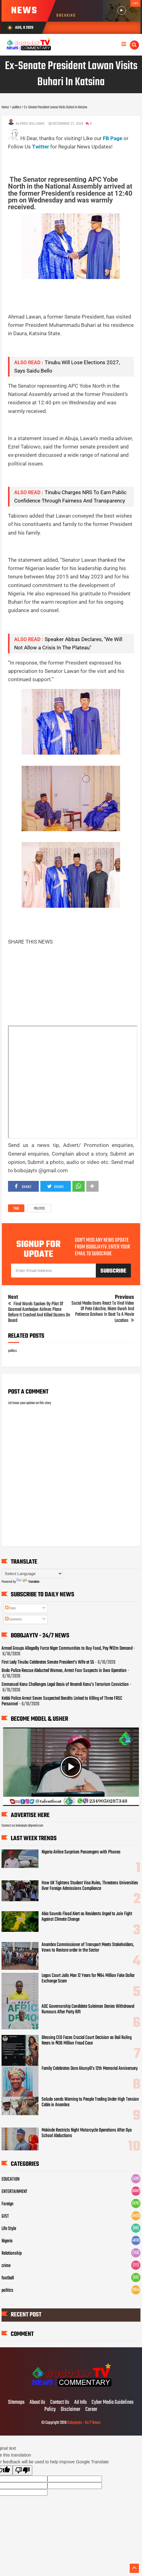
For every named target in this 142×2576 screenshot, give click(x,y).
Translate (28, 1582)
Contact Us (59, 2402)
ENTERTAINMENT (14, 2192)
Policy (50, 2409)
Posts (10, 1608)
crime (6, 2266)
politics (39, 1209)
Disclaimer (70, 2409)
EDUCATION (10, 2179)
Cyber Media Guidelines (112, 2402)
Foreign (8, 2204)
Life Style (9, 2229)
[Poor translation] (22, 2470)
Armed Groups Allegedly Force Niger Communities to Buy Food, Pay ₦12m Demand (67, 1648)
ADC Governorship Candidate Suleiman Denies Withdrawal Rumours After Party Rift (88, 2009)
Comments (13, 1619)
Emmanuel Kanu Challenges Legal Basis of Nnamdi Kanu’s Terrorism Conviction (65, 1685)
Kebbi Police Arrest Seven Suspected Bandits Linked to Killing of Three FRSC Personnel (62, 1701)
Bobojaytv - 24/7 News (83, 2422)
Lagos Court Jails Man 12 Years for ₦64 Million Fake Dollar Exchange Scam (88, 1978)
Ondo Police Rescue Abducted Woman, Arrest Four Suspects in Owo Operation (64, 1671)
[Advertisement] (75, 158)
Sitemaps (16, 2402)
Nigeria (7, 2241)
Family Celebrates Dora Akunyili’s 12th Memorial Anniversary (90, 2069)
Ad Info (80, 2402)
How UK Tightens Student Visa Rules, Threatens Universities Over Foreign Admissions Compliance (90, 1886)
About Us (37, 2402)
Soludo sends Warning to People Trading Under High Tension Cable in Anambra (90, 2102)
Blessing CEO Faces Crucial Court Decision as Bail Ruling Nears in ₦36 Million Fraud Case (87, 2040)
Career (91, 2409)
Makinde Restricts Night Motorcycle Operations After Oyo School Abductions (87, 2133)
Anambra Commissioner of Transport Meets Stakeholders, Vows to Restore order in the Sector (88, 1947)
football (8, 2278)
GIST (5, 2216)
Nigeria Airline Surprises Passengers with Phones (81, 1852)
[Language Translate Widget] (32, 1573)
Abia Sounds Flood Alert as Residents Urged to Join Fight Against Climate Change (87, 1917)
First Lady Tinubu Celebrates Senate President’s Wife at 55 (48, 1662)
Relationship (12, 2253)
